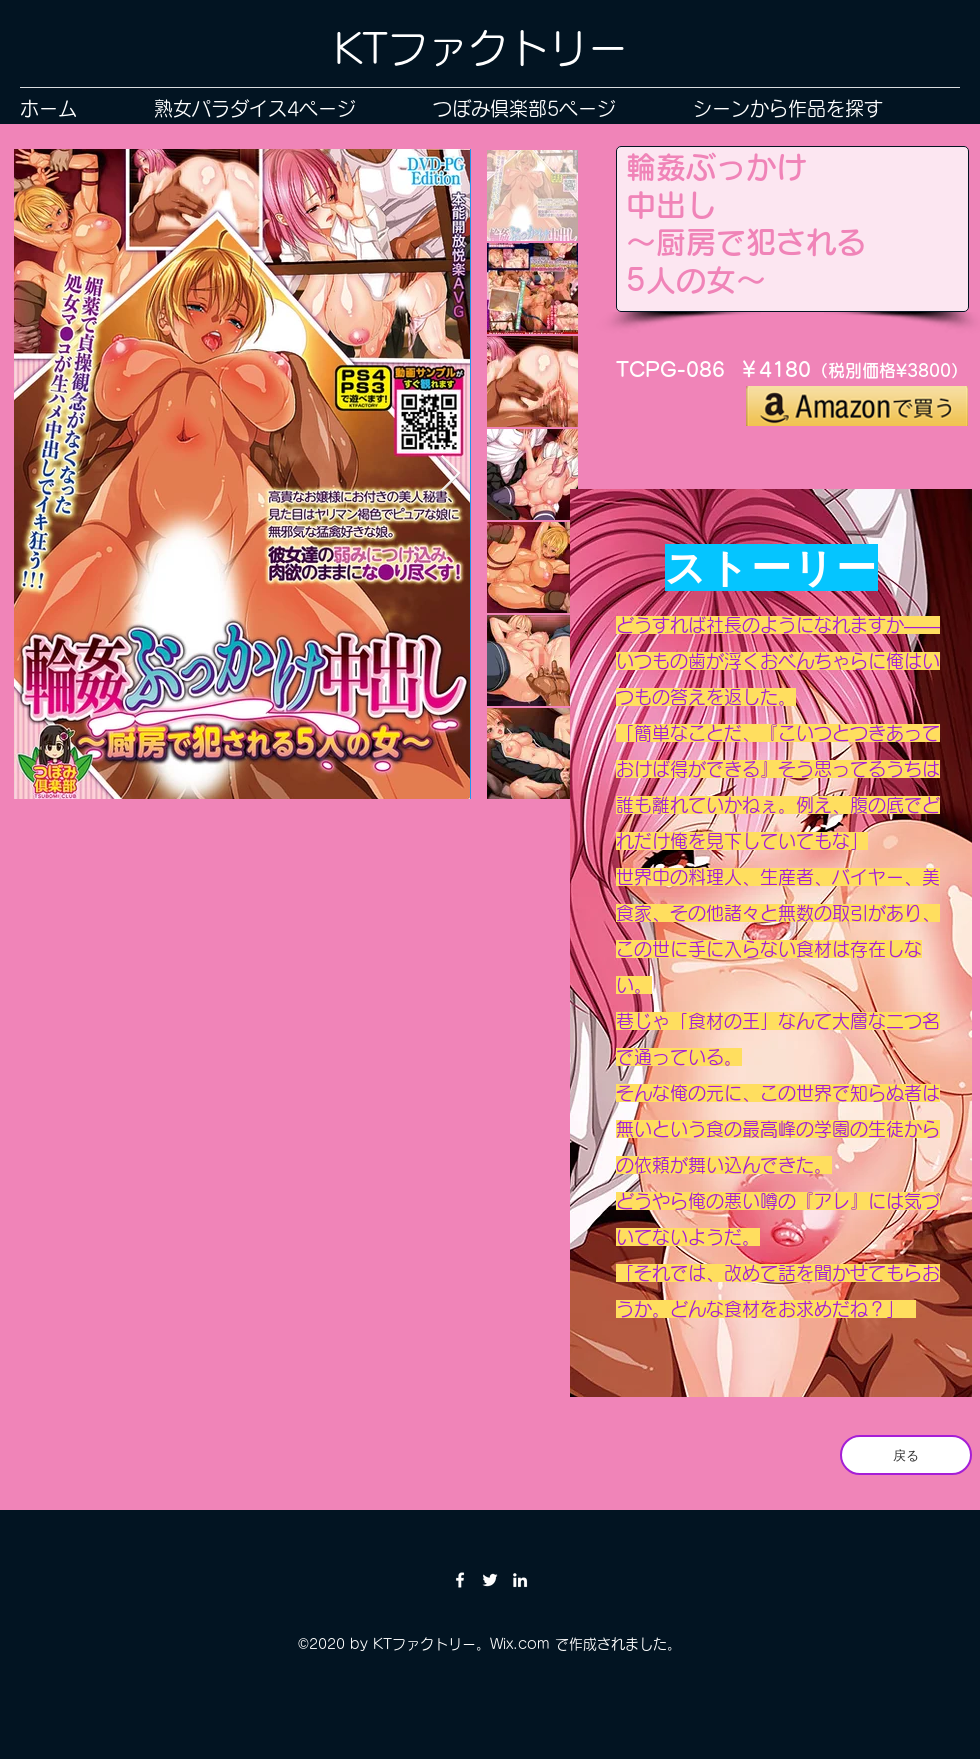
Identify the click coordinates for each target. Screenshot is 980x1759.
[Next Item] (450, 474)
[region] (771, 943)
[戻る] (906, 1455)
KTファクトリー (481, 48)
